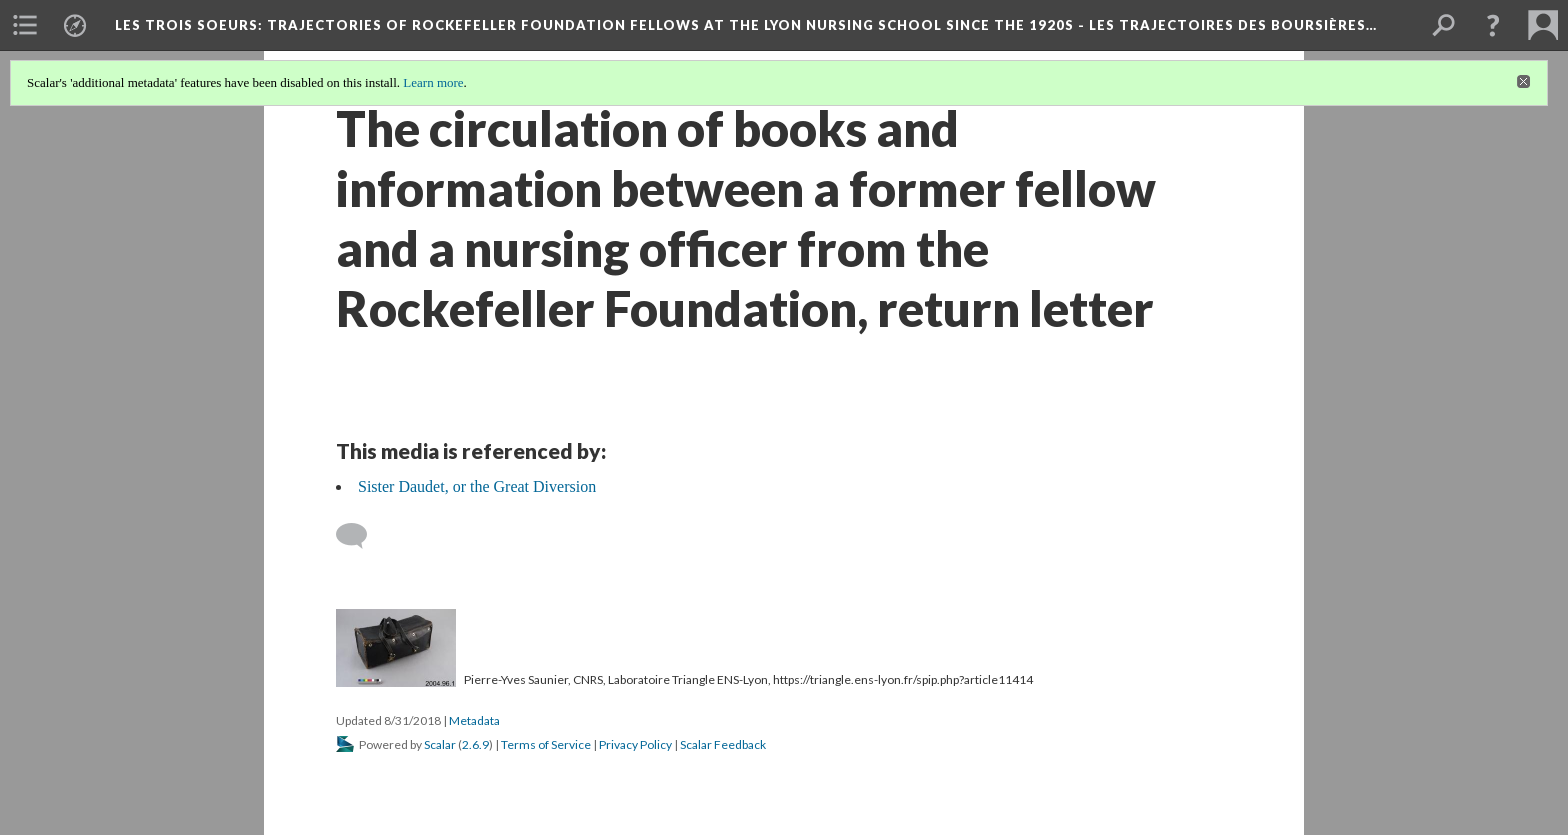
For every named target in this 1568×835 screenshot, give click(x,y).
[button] (1493, 25)
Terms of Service (546, 744)
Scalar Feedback (723, 744)
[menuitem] (25, 25)
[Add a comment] (360, 536)
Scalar (440, 744)
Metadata (474, 720)
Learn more (433, 82)
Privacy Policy (635, 744)
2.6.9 (475, 744)
